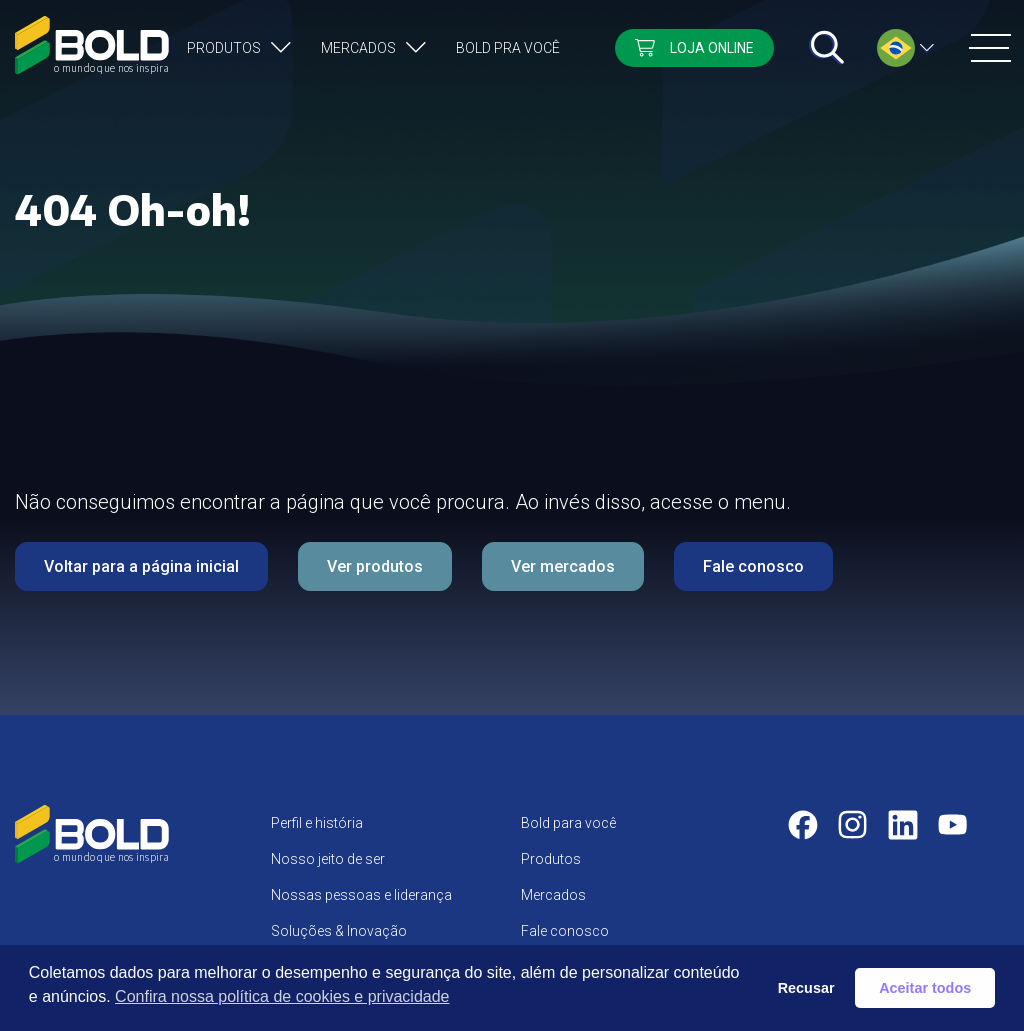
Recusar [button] (806, 988)
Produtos (224, 48)
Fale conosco (753, 566)
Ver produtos (375, 566)
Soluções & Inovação (339, 931)
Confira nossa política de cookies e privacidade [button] (282, 996)
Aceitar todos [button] (925, 988)
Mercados (358, 48)
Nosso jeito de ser (328, 859)
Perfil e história (317, 823)
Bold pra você (508, 48)
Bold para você (568, 823)
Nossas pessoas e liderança (361, 895)
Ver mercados (563, 566)
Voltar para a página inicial (141, 566)
